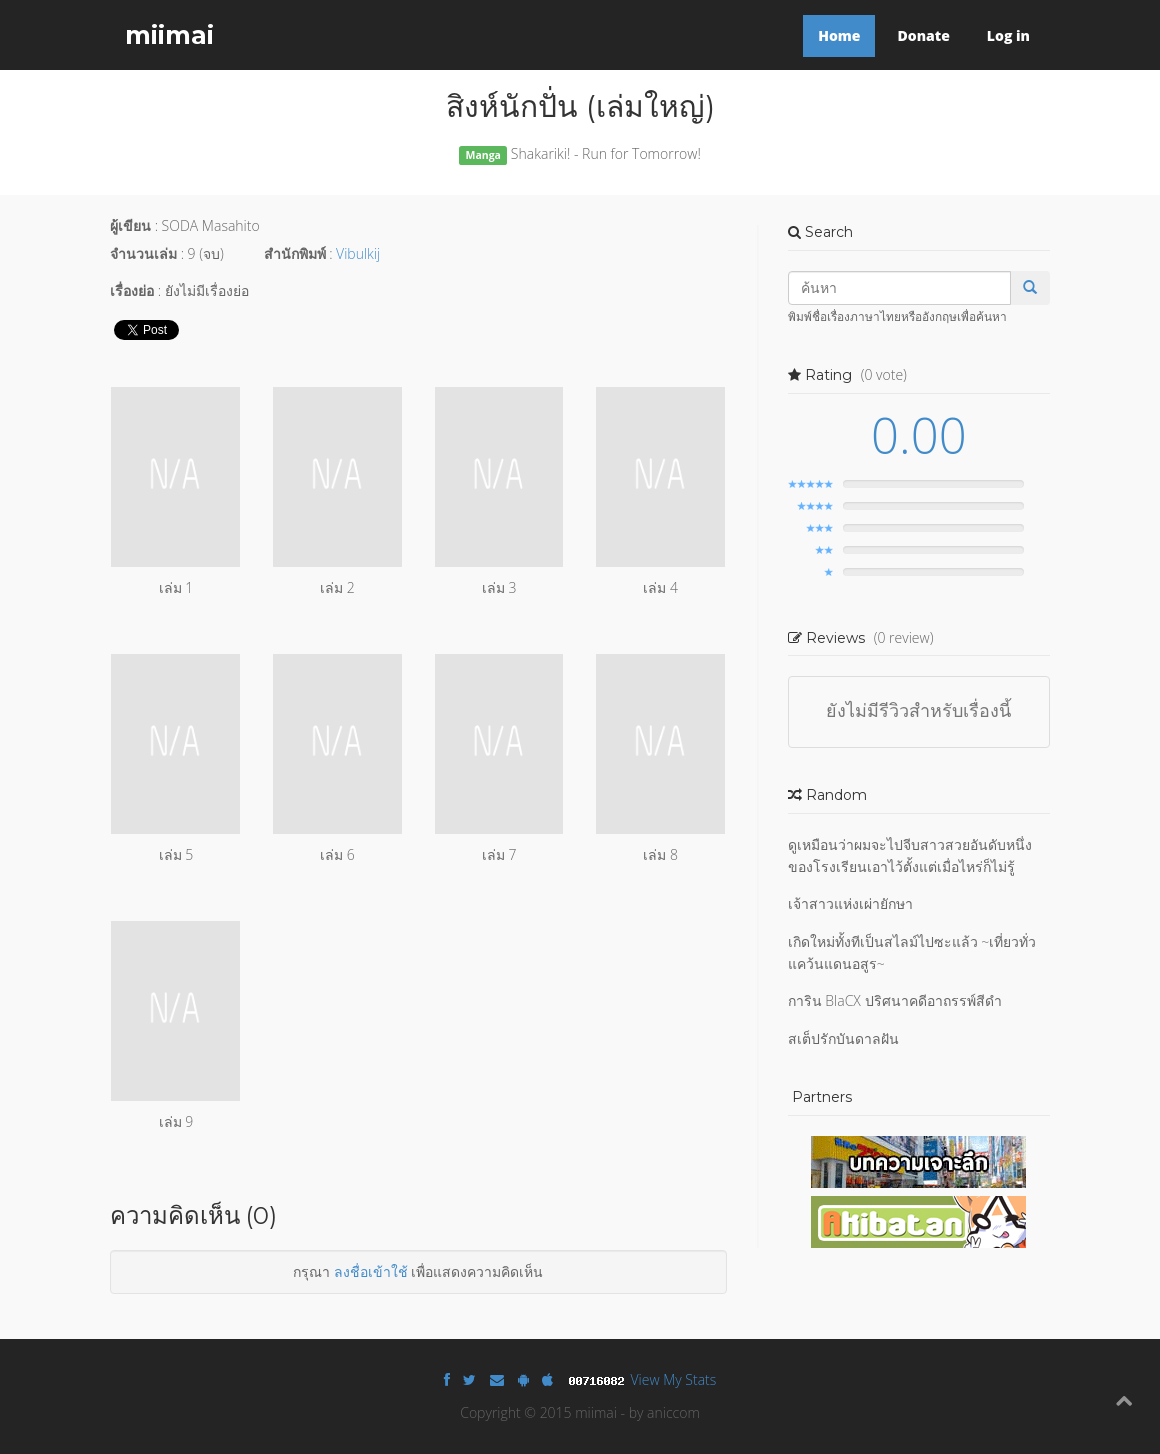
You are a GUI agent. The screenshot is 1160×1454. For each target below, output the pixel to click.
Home (839, 35)
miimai (169, 35)
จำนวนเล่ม (143, 253)
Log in (1008, 35)
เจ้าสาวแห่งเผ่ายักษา (850, 903)
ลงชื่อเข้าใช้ (371, 1271)
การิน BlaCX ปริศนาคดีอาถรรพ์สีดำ (895, 1000)
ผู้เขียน (130, 225)
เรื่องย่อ (132, 290)
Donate (923, 35)
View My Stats (674, 1379)
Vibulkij (358, 253)
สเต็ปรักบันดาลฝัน (843, 1038)
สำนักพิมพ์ (295, 253)
